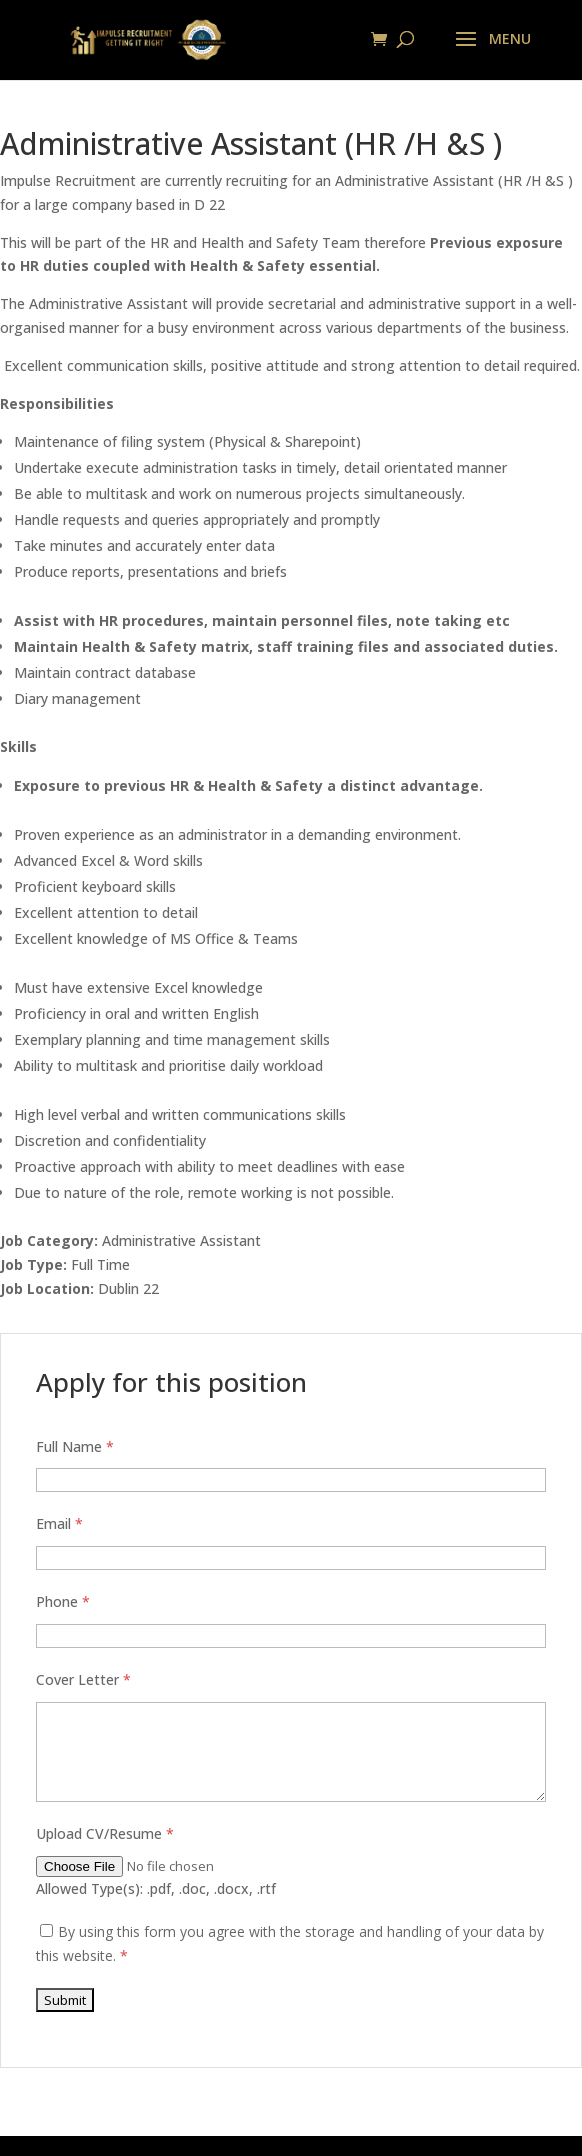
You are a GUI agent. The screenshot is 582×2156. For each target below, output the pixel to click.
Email (59, 1523)
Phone (63, 1601)
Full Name (75, 1446)
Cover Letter (83, 1679)
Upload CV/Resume (105, 1833)
